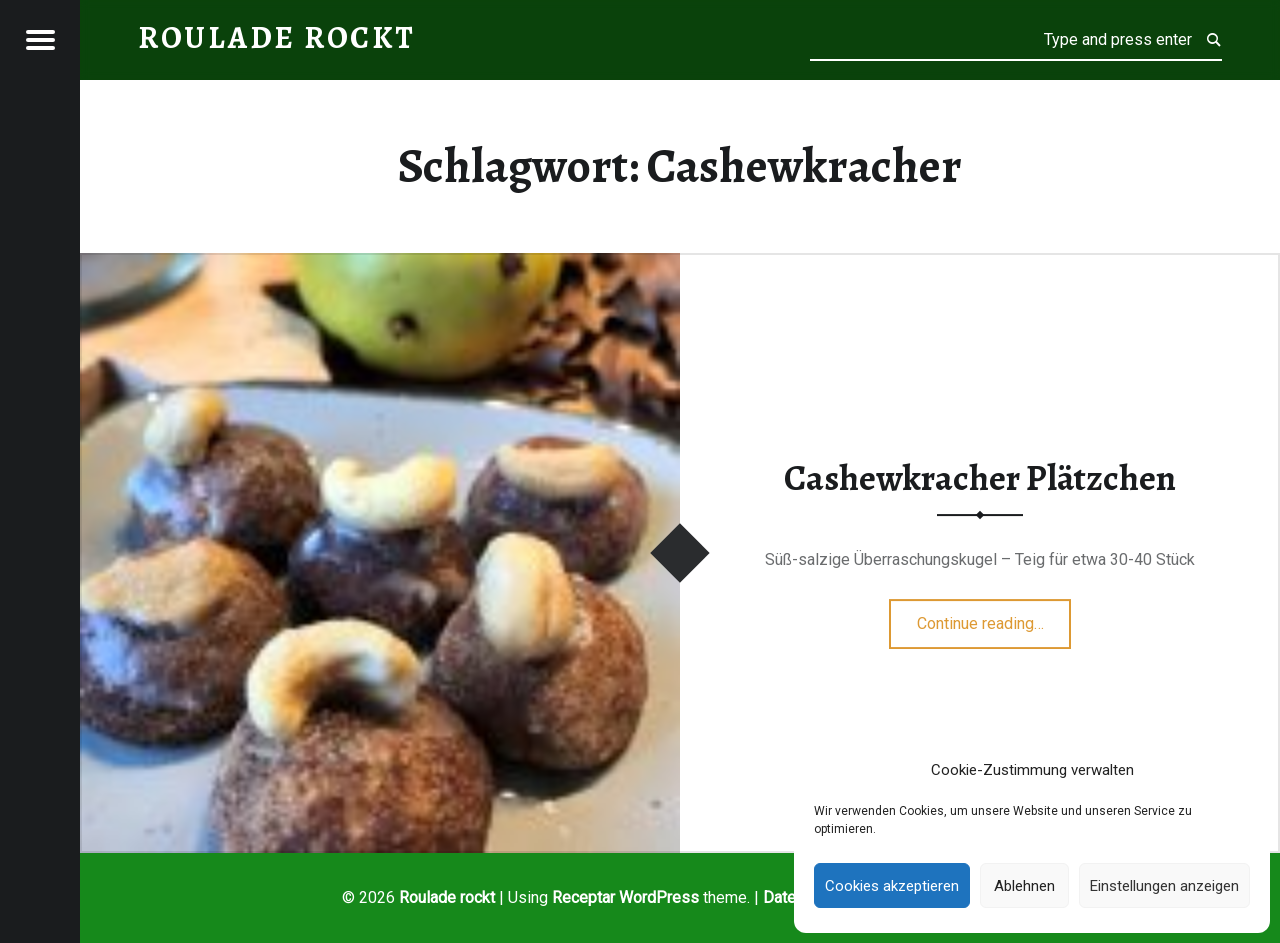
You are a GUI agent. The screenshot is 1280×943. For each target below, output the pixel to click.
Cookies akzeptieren (892, 886)
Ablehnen (1024, 886)
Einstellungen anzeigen (1164, 886)
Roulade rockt (447, 897)
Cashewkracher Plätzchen (980, 478)
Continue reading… (994, 617)
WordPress (659, 897)
